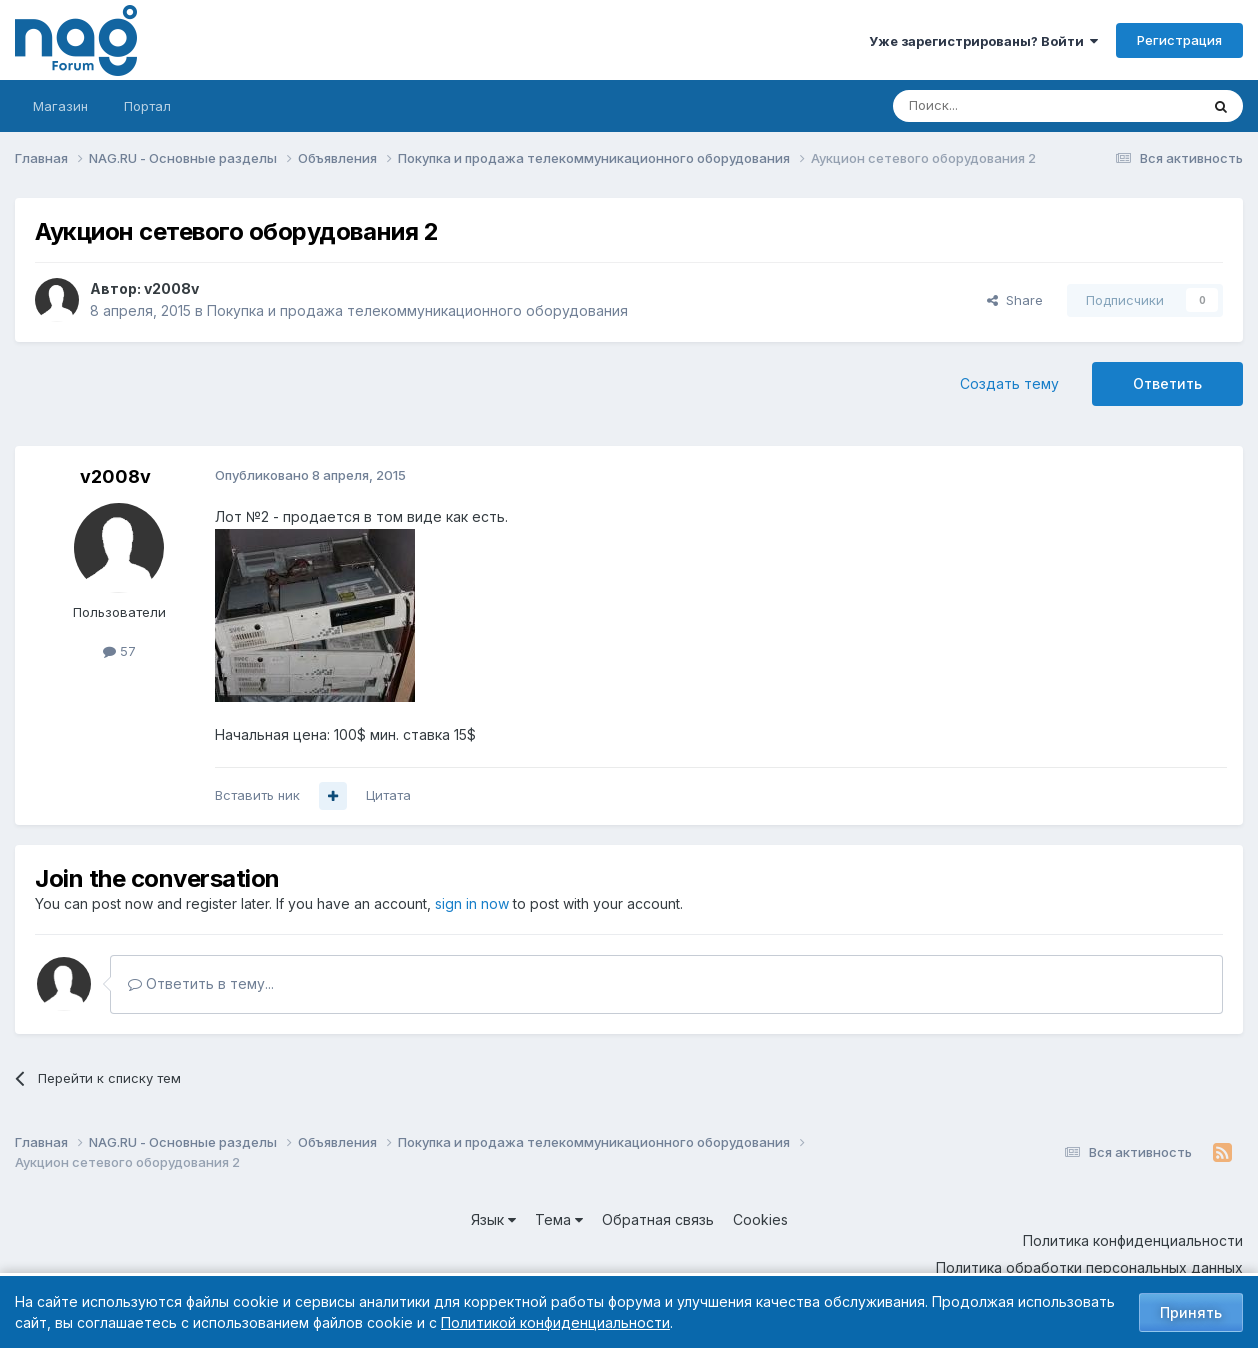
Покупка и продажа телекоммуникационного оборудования (417, 310)
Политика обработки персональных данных (1089, 1267)
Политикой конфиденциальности (555, 1322)
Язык (493, 1219)
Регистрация (1179, 40)
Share (1015, 300)
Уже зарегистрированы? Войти (983, 41)
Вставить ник (257, 795)
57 (119, 651)
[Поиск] (991, 106)
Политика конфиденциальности (1133, 1240)
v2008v (171, 288)
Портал (147, 106)
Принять (1191, 1312)
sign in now (472, 903)
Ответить (1167, 383)
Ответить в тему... (201, 983)
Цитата (388, 795)
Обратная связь (658, 1219)
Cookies (760, 1219)
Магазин (60, 106)
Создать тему (1009, 383)
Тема (559, 1219)
